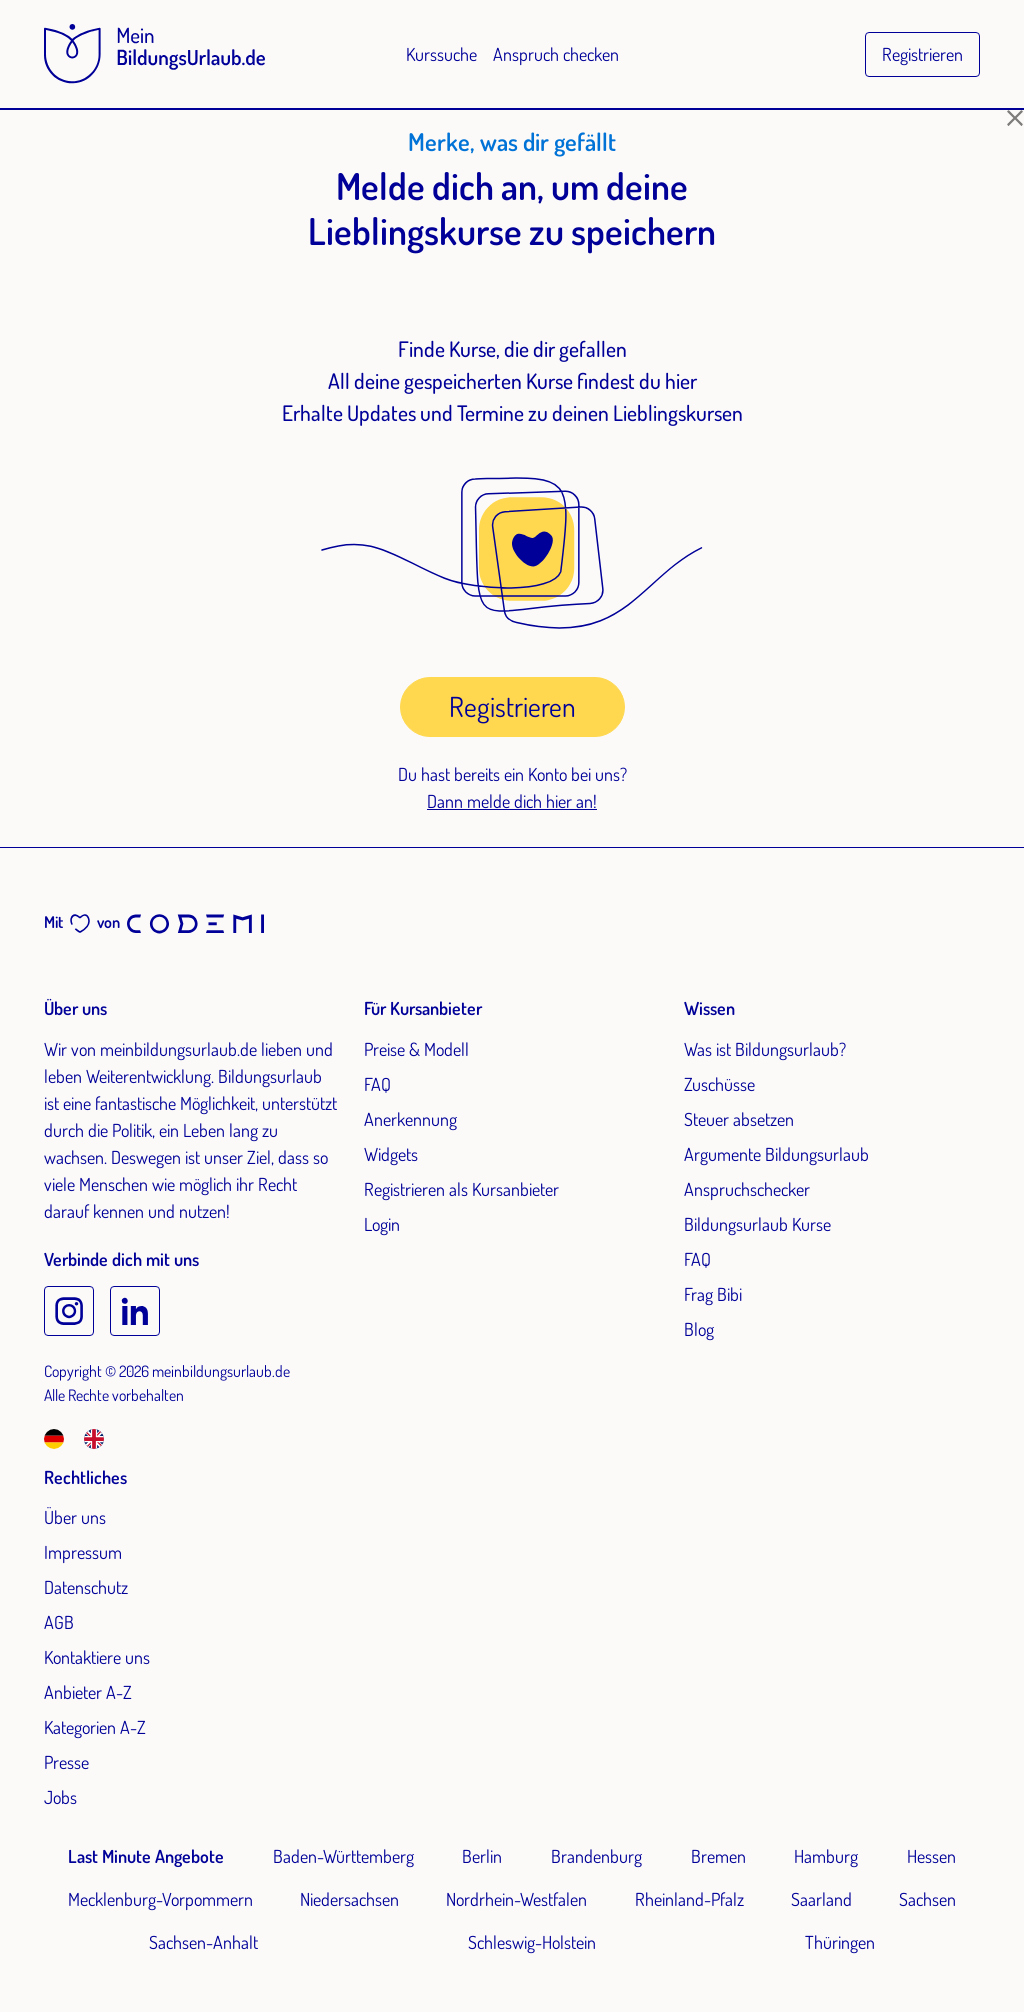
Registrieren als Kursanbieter (461, 1189)
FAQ (377, 1084)
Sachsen (927, 1899)
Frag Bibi (713, 1294)
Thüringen (840, 1942)
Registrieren (922, 54)
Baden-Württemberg (343, 1856)
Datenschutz (86, 1587)
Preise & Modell (416, 1049)
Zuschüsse (719, 1084)
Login (382, 1224)
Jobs (60, 1797)
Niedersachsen (349, 1899)
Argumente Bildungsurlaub (776, 1154)
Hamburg (826, 1856)
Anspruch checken (556, 54)
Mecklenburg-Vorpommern (160, 1899)
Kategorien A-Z (95, 1727)
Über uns (75, 1517)
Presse (66, 1762)
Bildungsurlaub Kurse (757, 1224)
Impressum (83, 1552)
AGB (59, 1622)
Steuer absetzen (739, 1119)
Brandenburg (596, 1856)
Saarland (821, 1899)
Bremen (718, 1856)
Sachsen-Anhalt (203, 1942)
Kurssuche (441, 54)
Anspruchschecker (747, 1189)
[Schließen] (1015, 118)
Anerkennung (410, 1119)
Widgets (391, 1154)
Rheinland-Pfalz (689, 1899)
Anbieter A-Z (88, 1692)
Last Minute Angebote (146, 1856)
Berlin (482, 1856)
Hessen (931, 1856)
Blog (699, 1329)
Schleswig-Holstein (532, 1942)
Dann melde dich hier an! (512, 801)
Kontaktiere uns (97, 1657)
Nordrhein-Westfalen (516, 1899)
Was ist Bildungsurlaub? (765, 1049)
